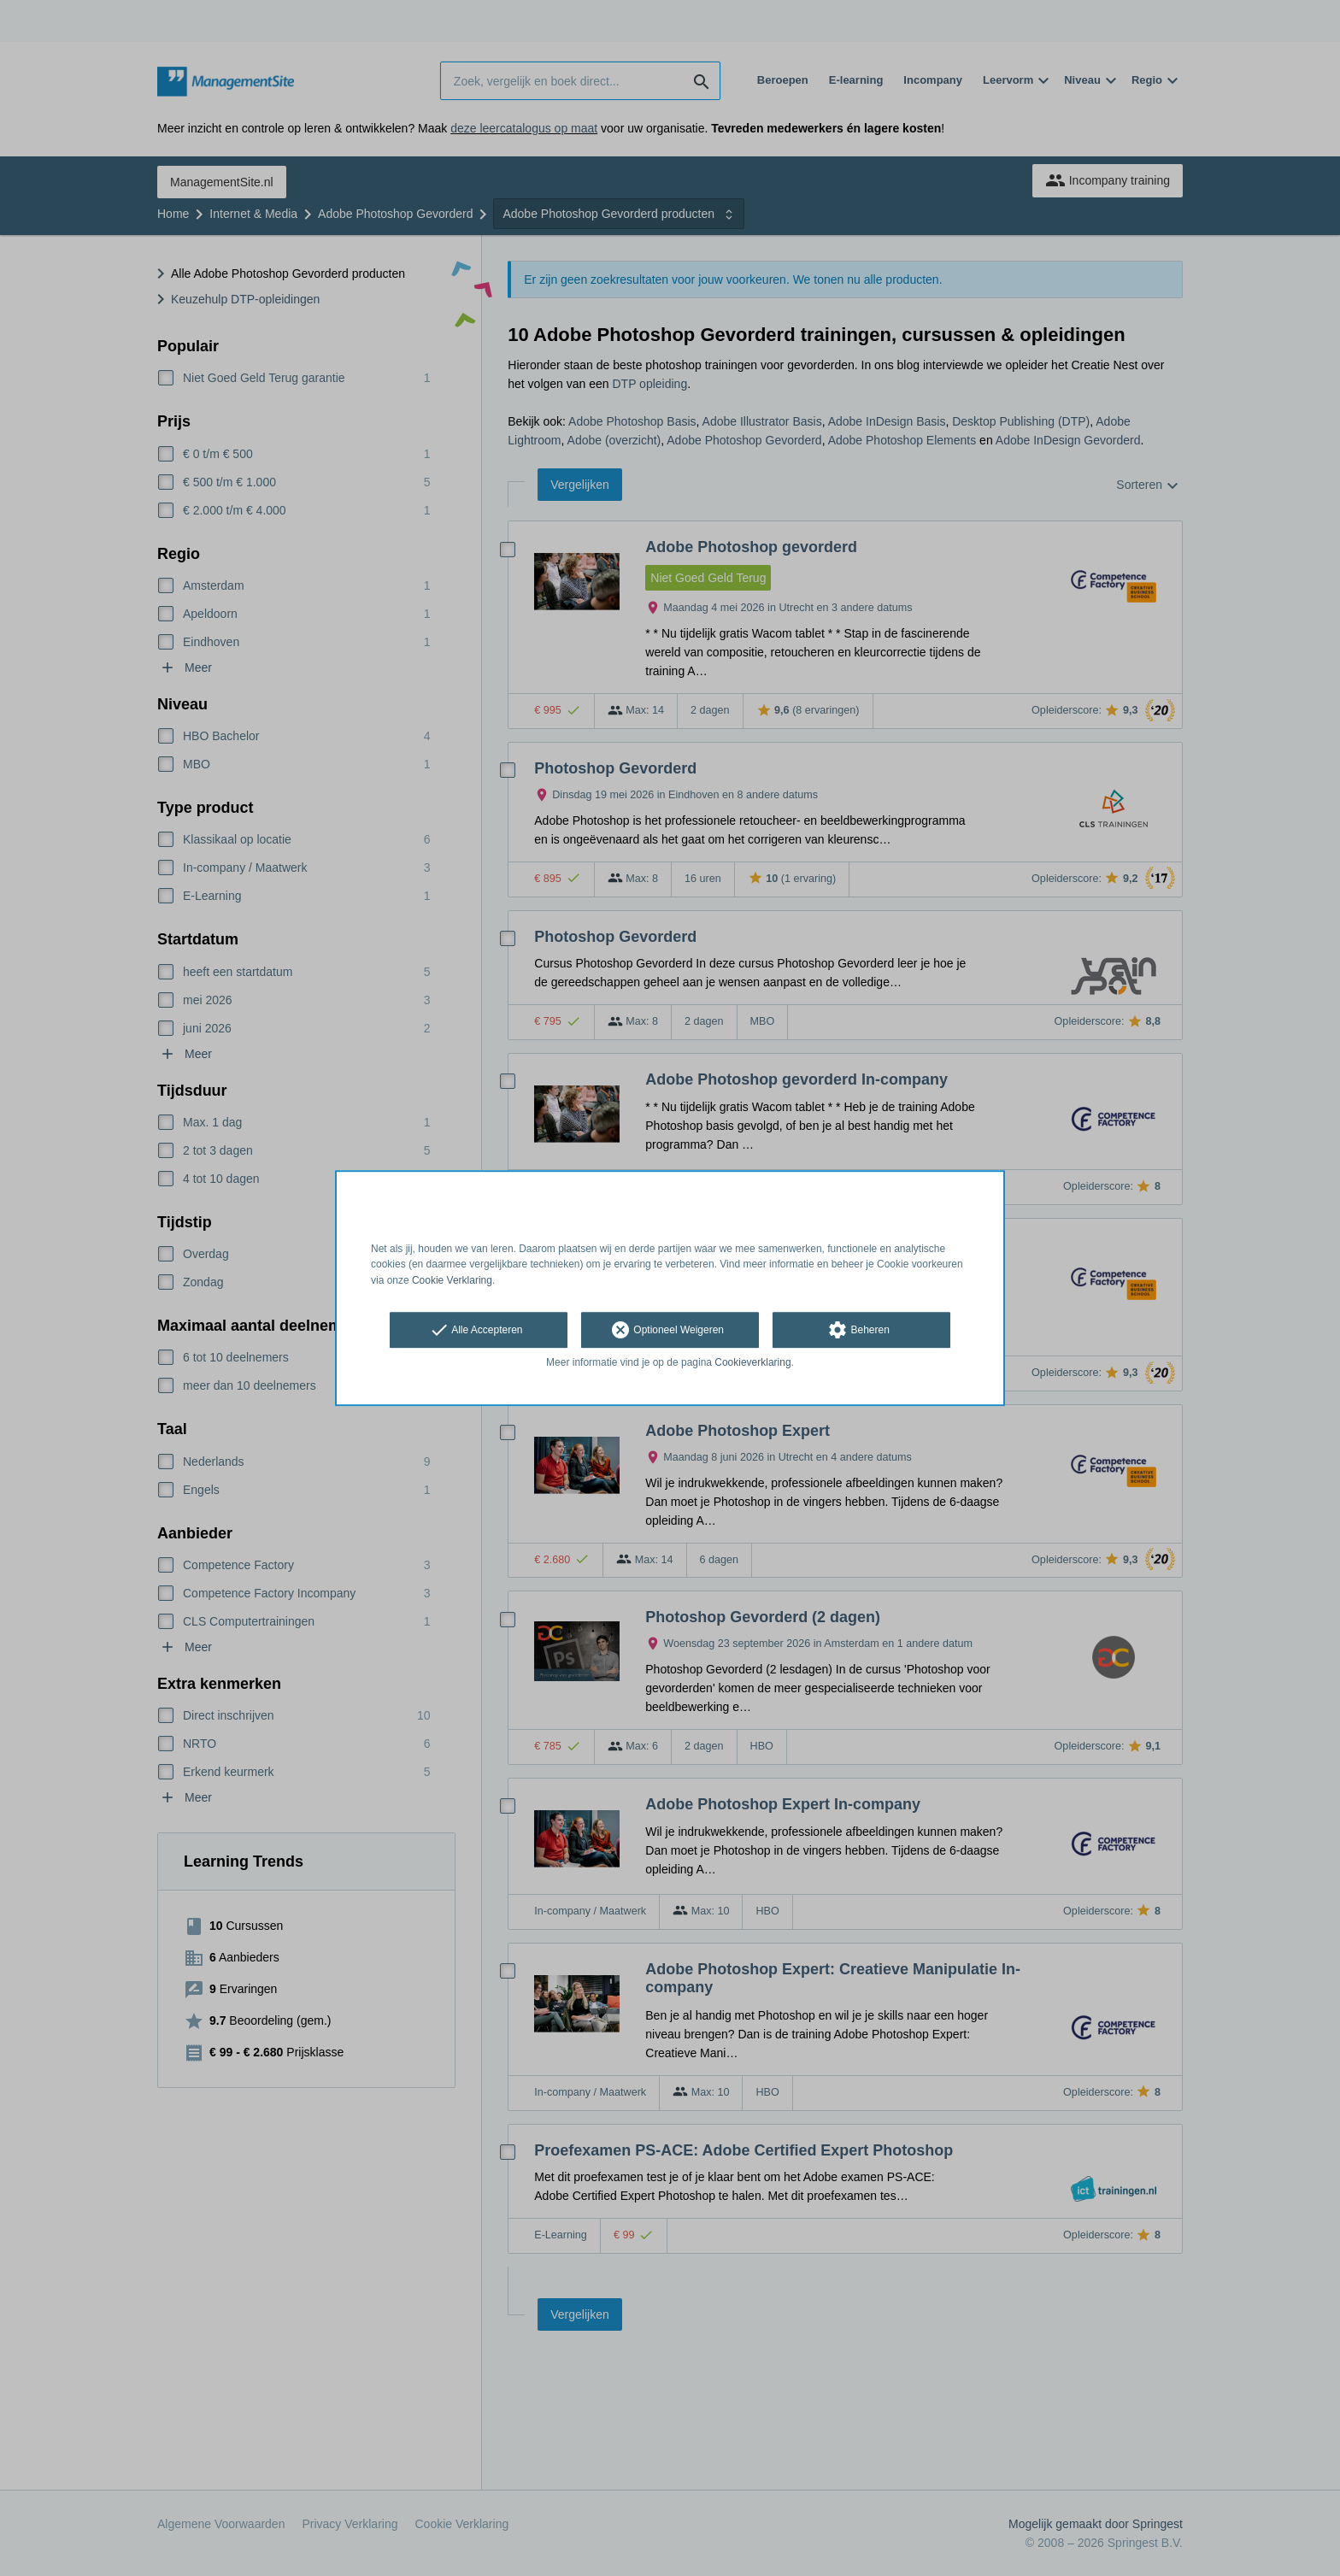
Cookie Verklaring (452, 1280)
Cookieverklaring (752, 1362)
